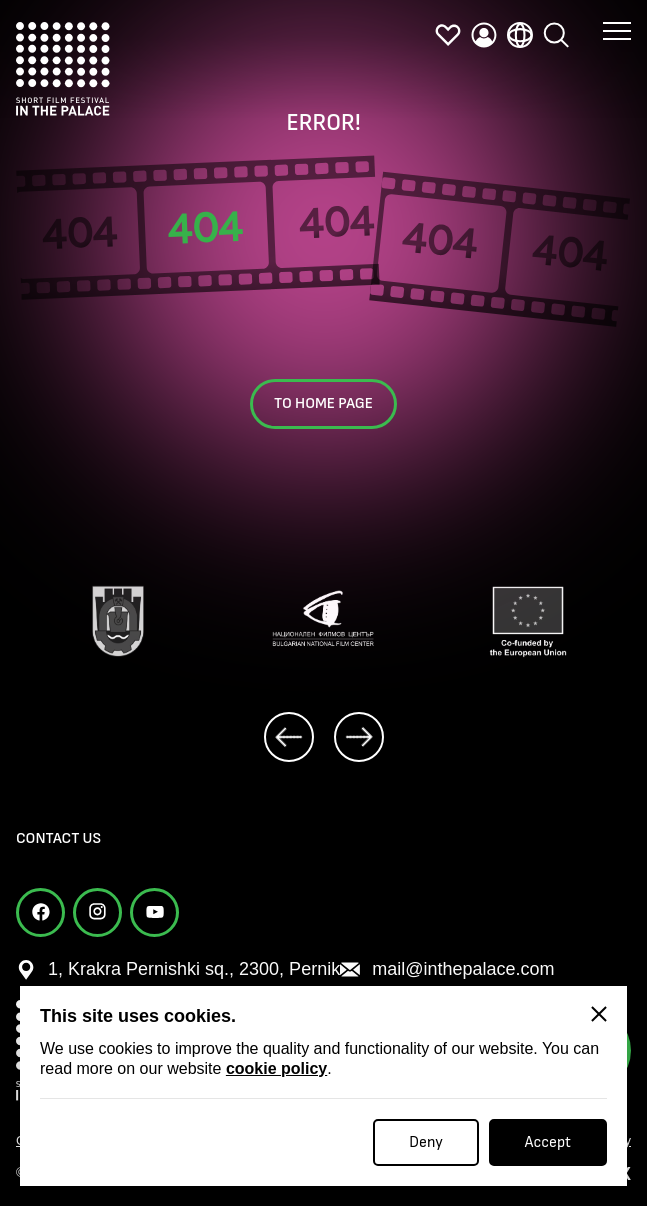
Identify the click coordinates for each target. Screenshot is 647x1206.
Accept (548, 1142)
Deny (426, 1142)
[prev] (289, 737)
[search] (556, 35)
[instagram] (97, 912)
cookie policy (276, 1068)
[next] (359, 737)
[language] (520, 35)
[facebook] (40, 912)
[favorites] (448, 35)
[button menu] (617, 30)
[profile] (484, 35)
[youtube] (154, 912)
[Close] (599, 1014)
